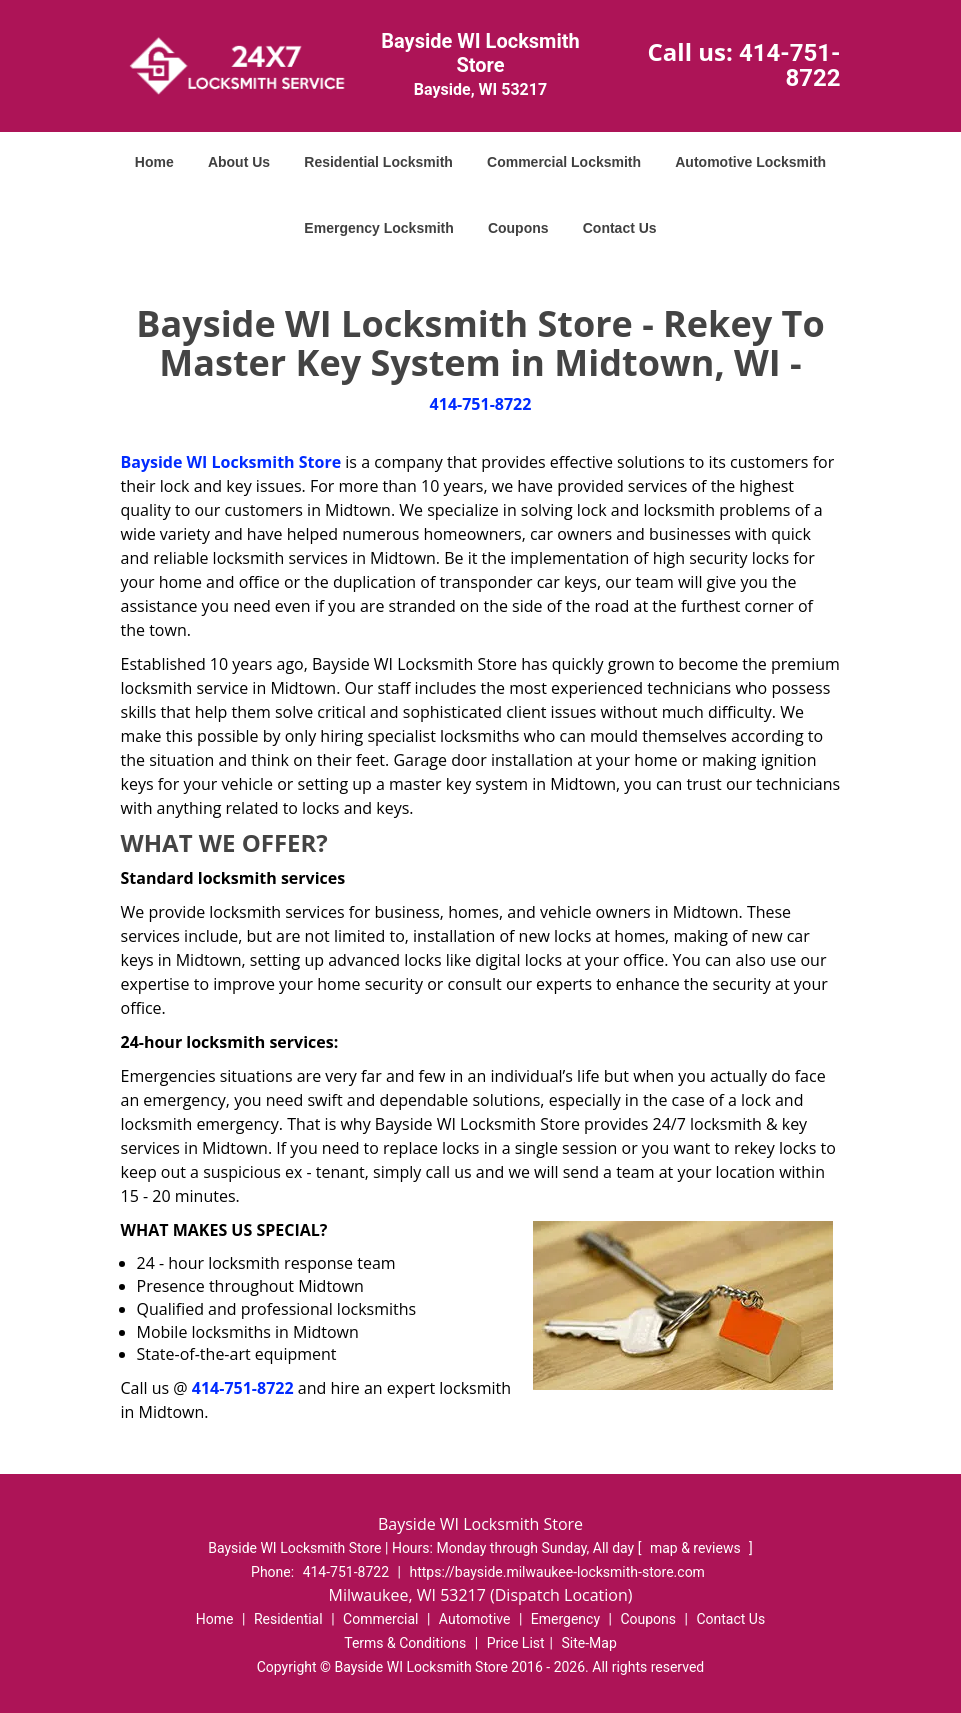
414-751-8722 (790, 65)
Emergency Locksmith (378, 228)
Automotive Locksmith (750, 162)
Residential (288, 1619)
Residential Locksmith (378, 162)
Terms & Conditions (405, 1643)
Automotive (475, 1619)
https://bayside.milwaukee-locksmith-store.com (556, 1572)
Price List (516, 1643)
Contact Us (620, 228)
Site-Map (589, 1643)
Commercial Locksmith (564, 162)
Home (154, 162)
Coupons (518, 228)
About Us (239, 162)
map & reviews (697, 1548)
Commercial (380, 1619)
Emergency (565, 1619)
